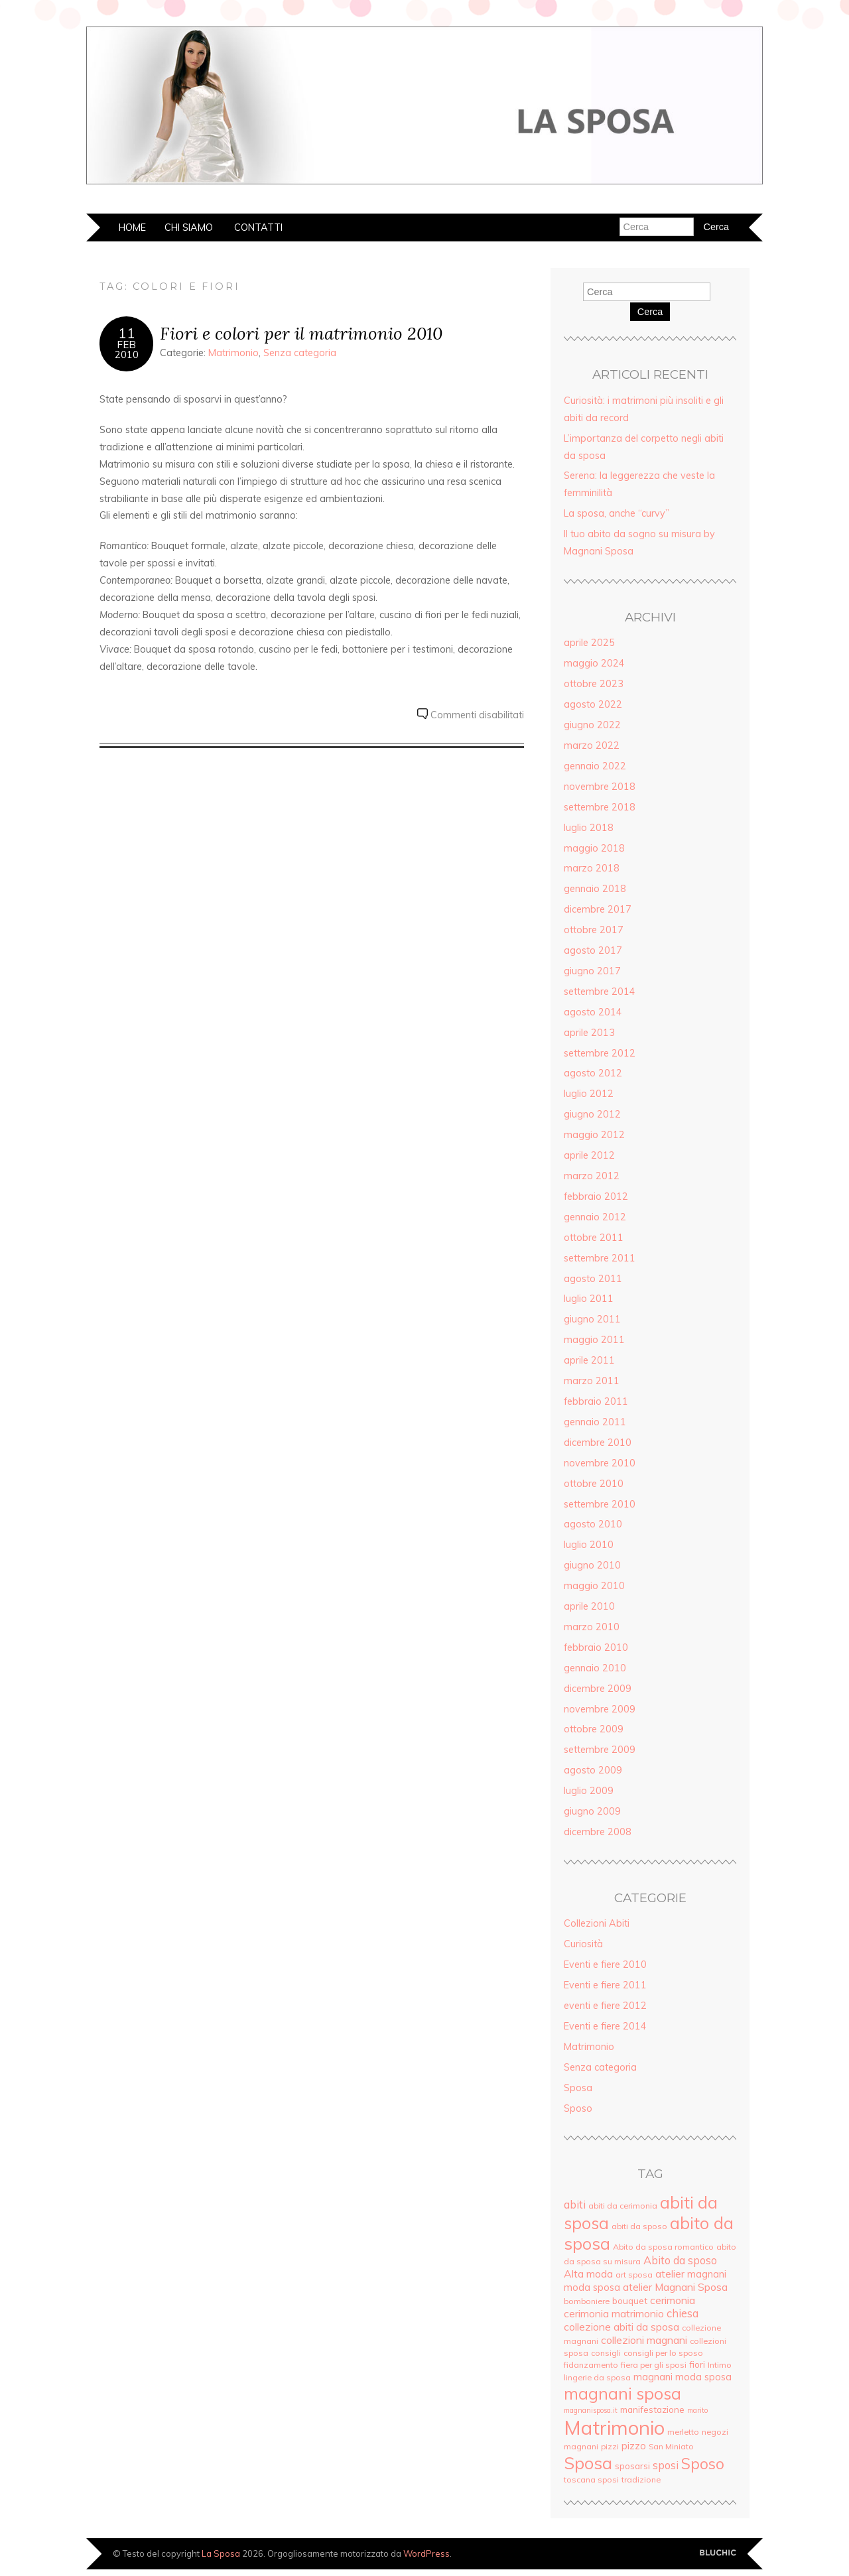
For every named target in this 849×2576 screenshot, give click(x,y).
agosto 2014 (593, 1012)
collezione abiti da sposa (621, 2326)
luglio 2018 (589, 828)
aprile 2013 (589, 1033)
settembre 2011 (599, 1258)
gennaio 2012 (595, 1217)
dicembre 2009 (597, 1689)
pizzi (610, 2446)
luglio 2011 (589, 1299)
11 (126, 333)
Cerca (650, 311)
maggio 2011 (594, 1340)
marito (697, 2410)
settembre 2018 (599, 807)
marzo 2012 (592, 1176)
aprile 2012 (589, 1155)
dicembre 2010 (597, 1443)
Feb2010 (127, 349)
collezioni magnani (644, 2340)
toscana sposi (591, 2479)
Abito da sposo (680, 2260)
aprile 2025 (589, 643)
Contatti (258, 227)
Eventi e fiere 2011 (605, 1985)
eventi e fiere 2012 (605, 2006)
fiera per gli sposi (653, 2365)
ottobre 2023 (593, 684)
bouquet (629, 2300)
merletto (683, 2432)
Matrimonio (233, 353)
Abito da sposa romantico (663, 2247)
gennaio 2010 (595, 1668)
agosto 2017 (593, 950)
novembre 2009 (599, 1709)
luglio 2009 (589, 1791)
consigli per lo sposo (663, 2353)
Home (132, 227)
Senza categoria (299, 353)
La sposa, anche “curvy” (616, 513)
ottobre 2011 (593, 1238)
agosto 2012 (593, 1073)
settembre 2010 (599, 1504)
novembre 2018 (599, 787)
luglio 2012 (589, 1094)
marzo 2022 (592, 745)
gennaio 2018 (595, 889)
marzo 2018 (592, 868)
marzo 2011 (592, 1381)
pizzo (633, 2445)
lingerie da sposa (597, 2377)
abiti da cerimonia (622, 2206)
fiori (697, 2364)
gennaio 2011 (595, 1422)
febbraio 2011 (596, 1401)
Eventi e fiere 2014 (605, 2026)
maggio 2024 (594, 663)
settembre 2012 (599, 1053)
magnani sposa (622, 2393)
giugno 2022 (592, 725)
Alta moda (588, 2273)
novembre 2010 (599, 1463)
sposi (666, 2465)
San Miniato (671, 2446)
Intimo (720, 2365)
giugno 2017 (592, 971)
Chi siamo (188, 227)
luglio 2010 (589, 1545)
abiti (575, 2204)
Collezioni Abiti (596, 1923)
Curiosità (583, 1944)
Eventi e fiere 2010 (605, 1964)
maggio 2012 (594, 1135)
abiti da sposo (639, 2226)
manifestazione (652, 2409)
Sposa (578, 2088)
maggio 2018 (594, 848)
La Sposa (221, 2553)
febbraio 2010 (596, 1647)
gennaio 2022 (595, 766)
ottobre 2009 (593, 1729)
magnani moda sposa (682, 2376)
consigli (606, 2353)
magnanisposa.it (591, 2410)
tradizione (641, 2479)
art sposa (634, 2275)
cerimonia (672, 2300)
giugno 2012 (592, 1114)
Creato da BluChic (718, 2553)
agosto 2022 (593, 704)
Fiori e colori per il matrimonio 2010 (301, 333)
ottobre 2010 (593, 1484)
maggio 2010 (594, 1586)
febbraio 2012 (596, 1196)
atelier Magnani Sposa (675, 2286)
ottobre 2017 (593, 930)
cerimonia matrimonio (614, 2313)
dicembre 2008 (597, 1832)
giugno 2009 (592, 1811)
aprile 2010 (589, 1606)
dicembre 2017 (597, 909)
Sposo (578, 2108)
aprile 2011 (589, 1360)
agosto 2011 (593, 1279)
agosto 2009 (593, 1770)
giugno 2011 (592, 1319)
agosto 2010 (593, 1524)
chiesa (682, 2313)
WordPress (426, 2553)
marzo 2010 (592, 1627)
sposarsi (632, 2465)
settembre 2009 (599, 1750)
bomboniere (587, 2301)
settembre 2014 (599, 992)
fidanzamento (591, 2365)
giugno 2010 (592, 1565)
